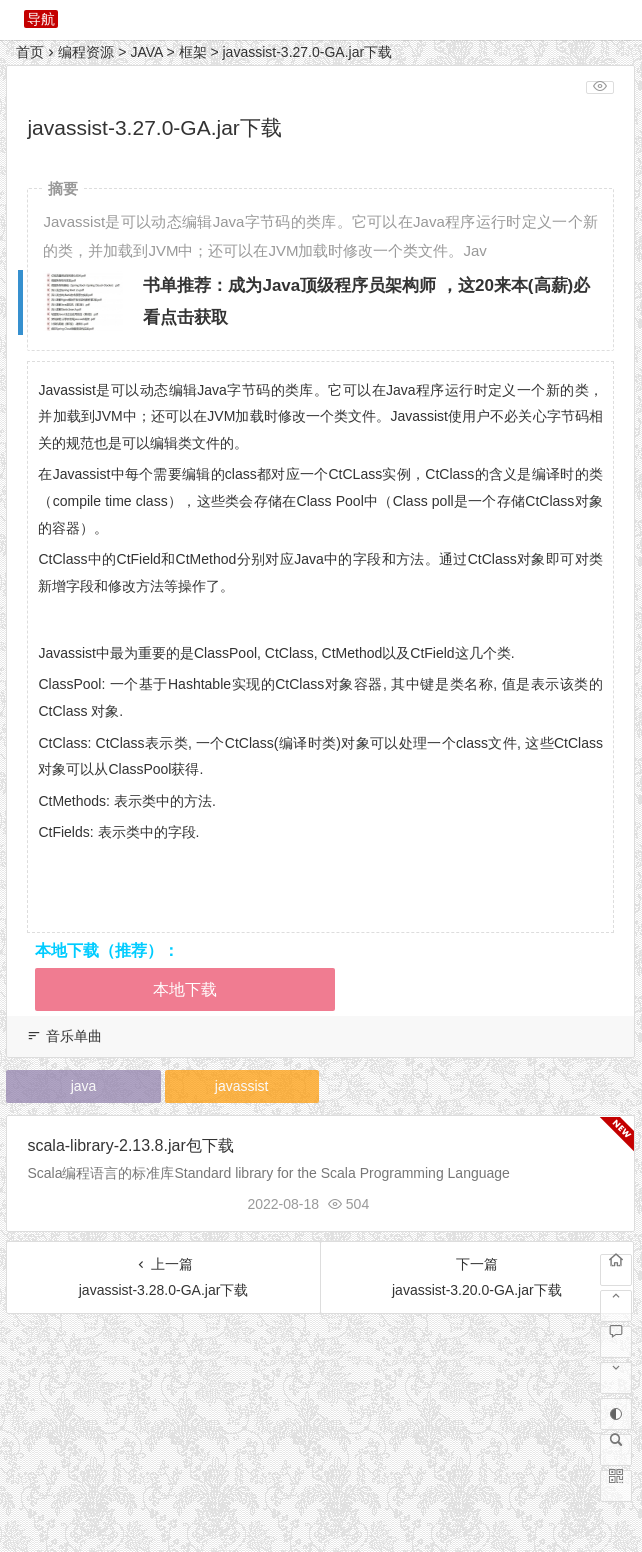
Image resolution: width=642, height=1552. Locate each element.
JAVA (146, 52)
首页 (30, 52)
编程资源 (86, 52)
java (84, 1086)
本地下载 (185, 989)
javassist (242, 1086)
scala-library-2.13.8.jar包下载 (130, 1145)
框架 (193, 52)
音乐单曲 (74, 1036)
